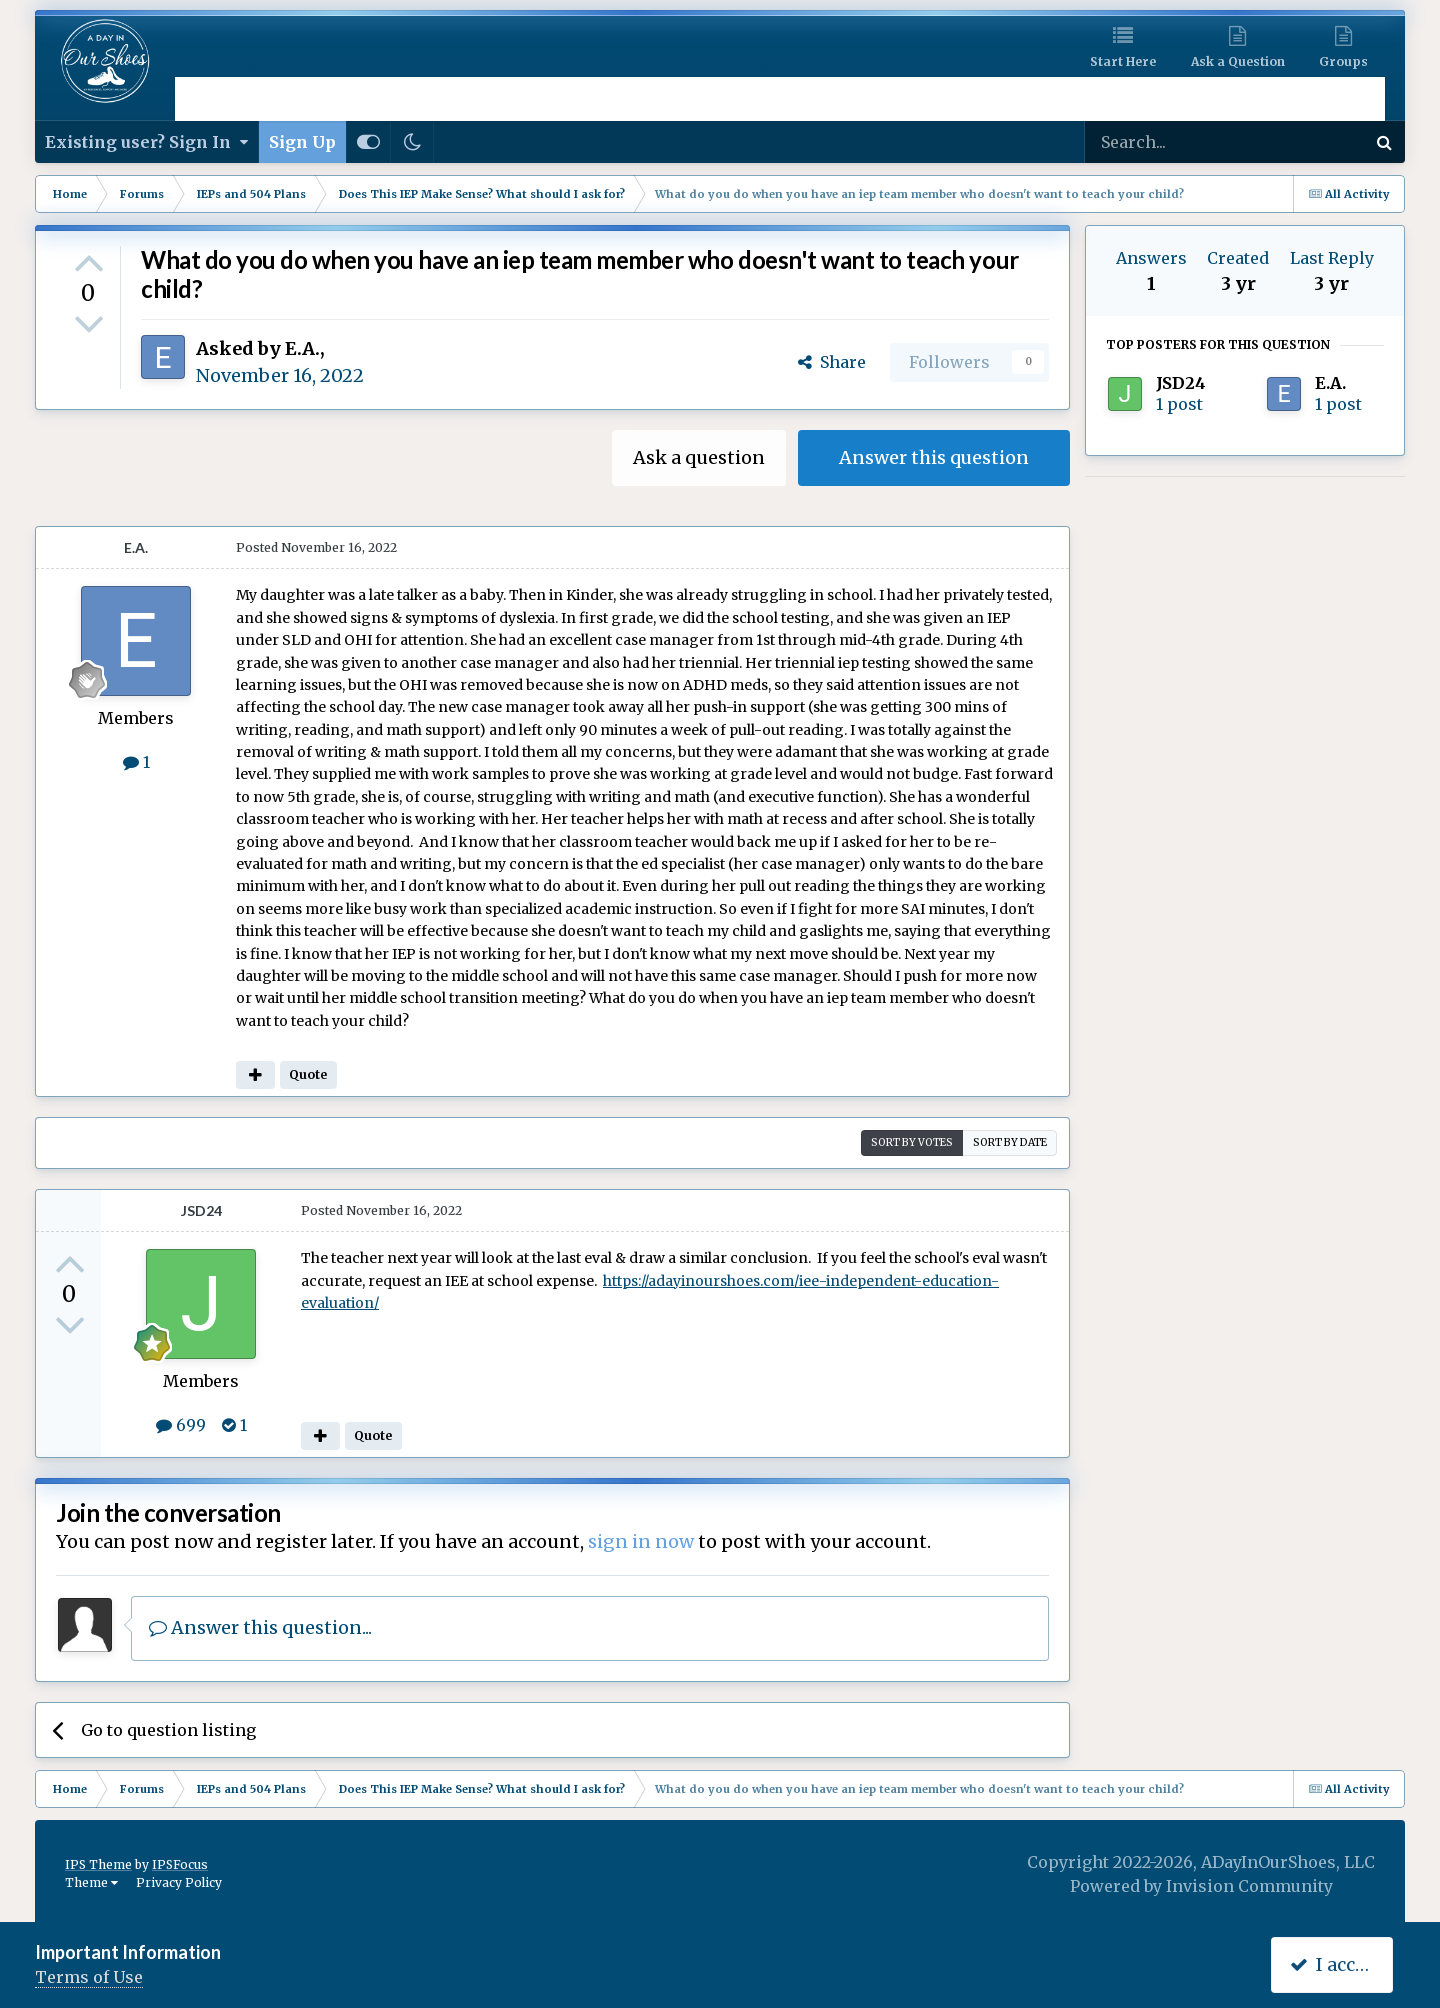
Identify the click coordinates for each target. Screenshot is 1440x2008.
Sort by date (1010, 1142)
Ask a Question (1238, 61)
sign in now (641, 1541)
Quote (308, 1074)
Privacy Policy (179, 1882)
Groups (1343, 61)
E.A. (302, 348)
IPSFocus (180, 1864)
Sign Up (302, 142)
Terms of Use (89, 1977)
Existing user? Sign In (146, 142)
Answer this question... (260, 1627)
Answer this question (934, 457)
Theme (91, 1882)
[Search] (1172, 142)
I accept (1336, 1964)
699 (181, 1425)
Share (832, 362)
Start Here (1123, 61)
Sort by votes (912, 1142)
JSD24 (201, 1210)
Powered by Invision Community (1201, 1886)
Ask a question (699, 457)
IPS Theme (98, 1864)
